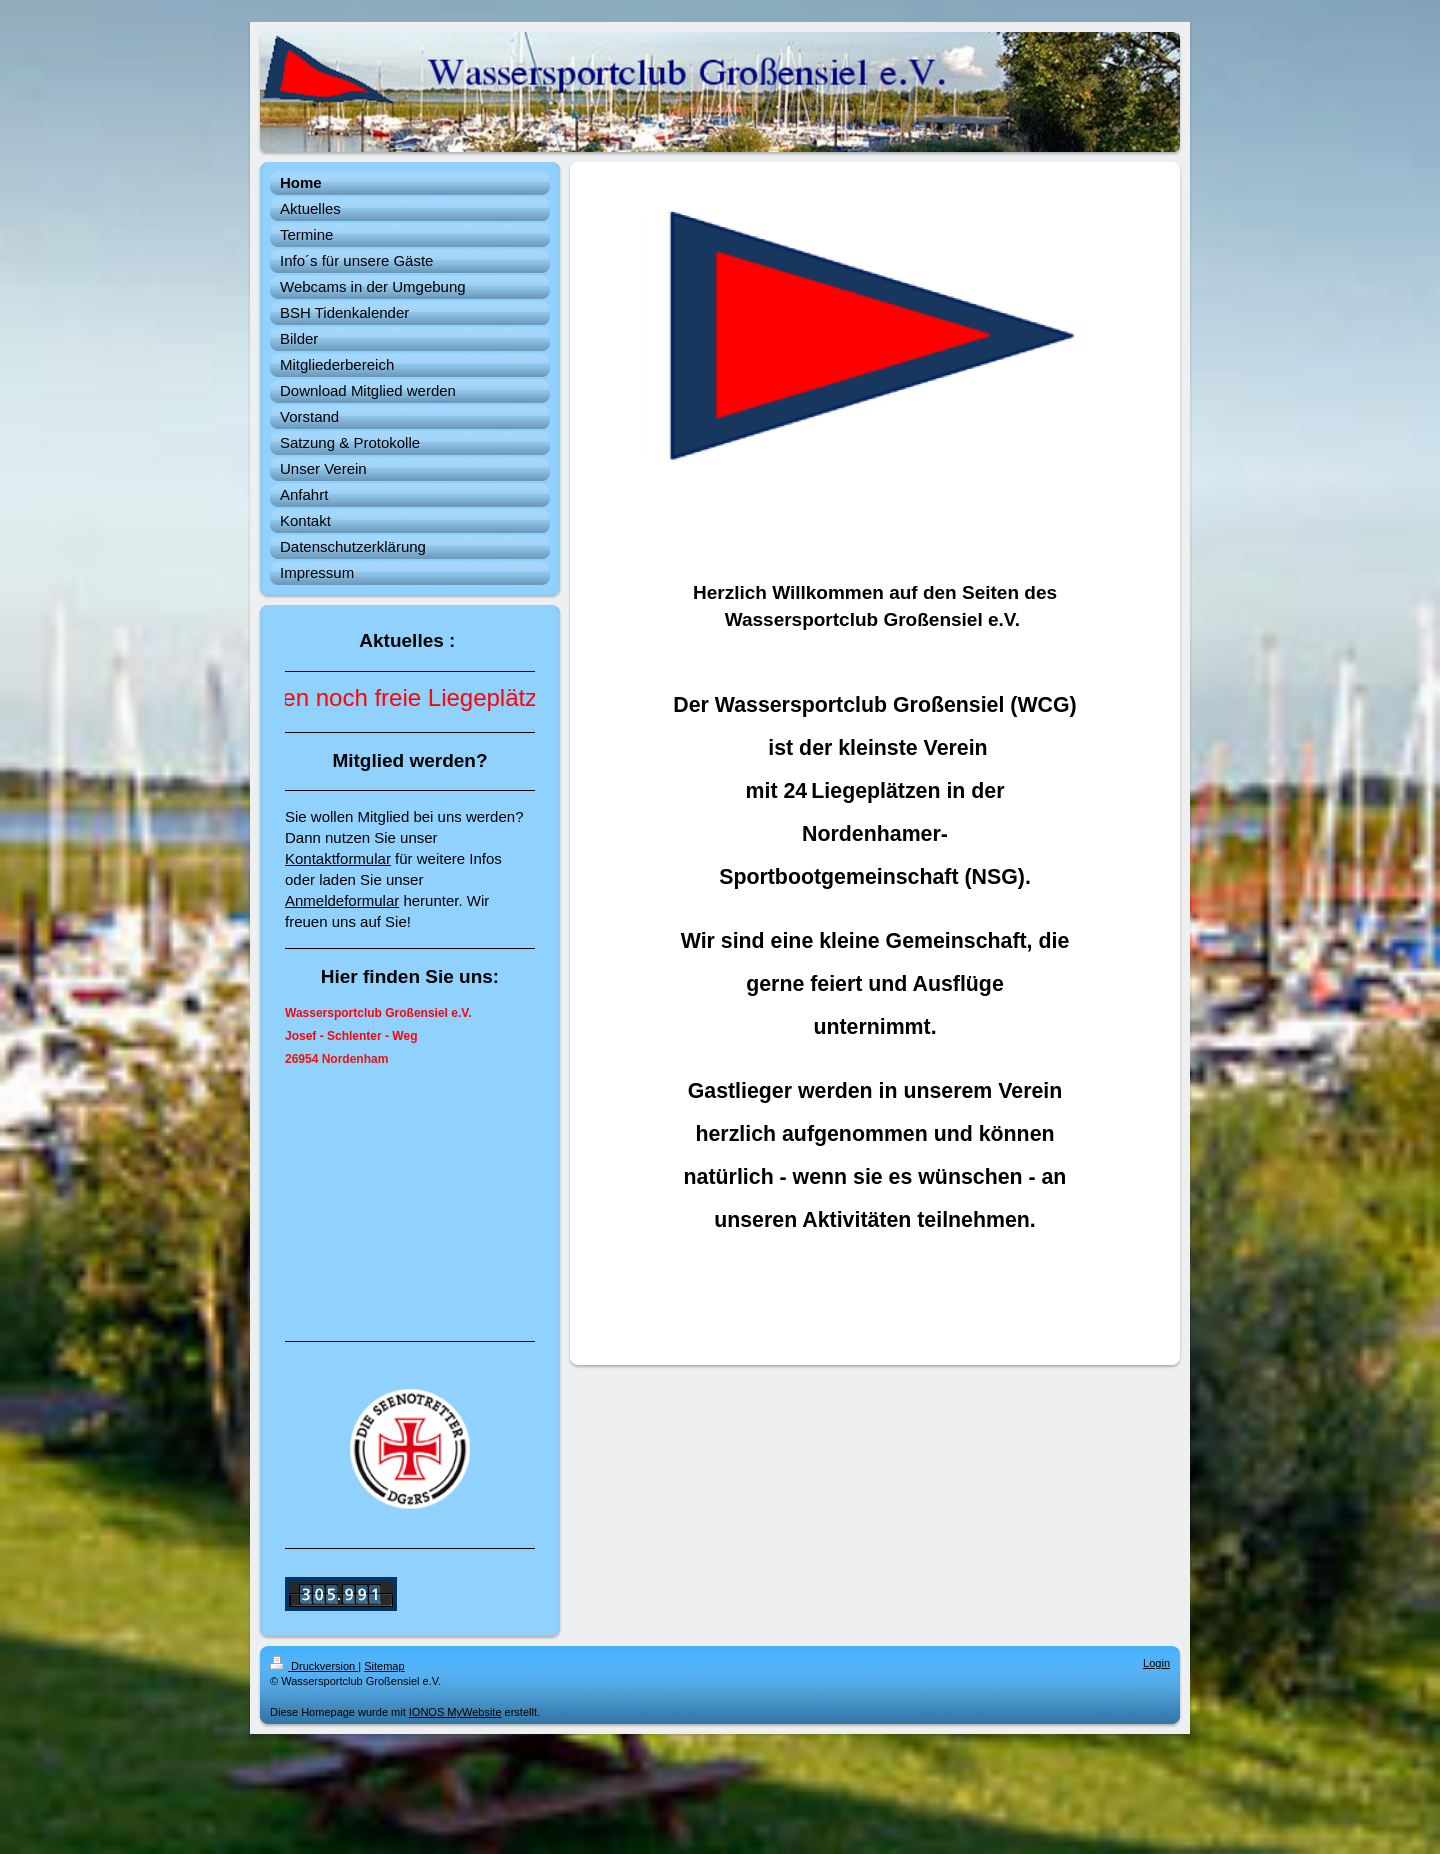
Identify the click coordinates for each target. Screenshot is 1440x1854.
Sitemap (384, 1666)
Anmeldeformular (342, 900)
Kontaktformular (338, 858)
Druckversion (314, 1666)
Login (1156, 1663)
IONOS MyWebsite (455, 1712)
